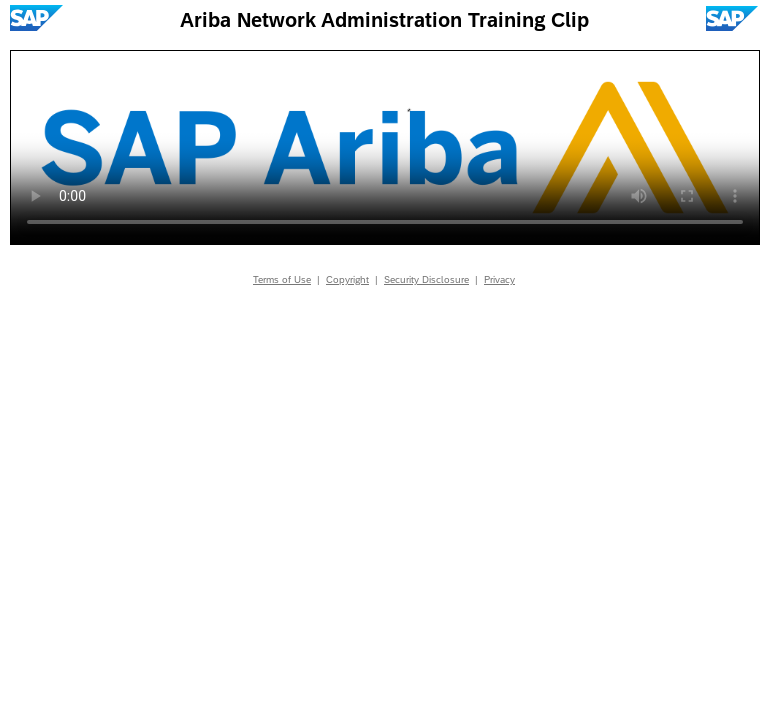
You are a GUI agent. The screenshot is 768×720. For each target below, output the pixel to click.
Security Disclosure (426, 279)
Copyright (347, 279)
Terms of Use (282, 279)
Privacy (499, 279)
